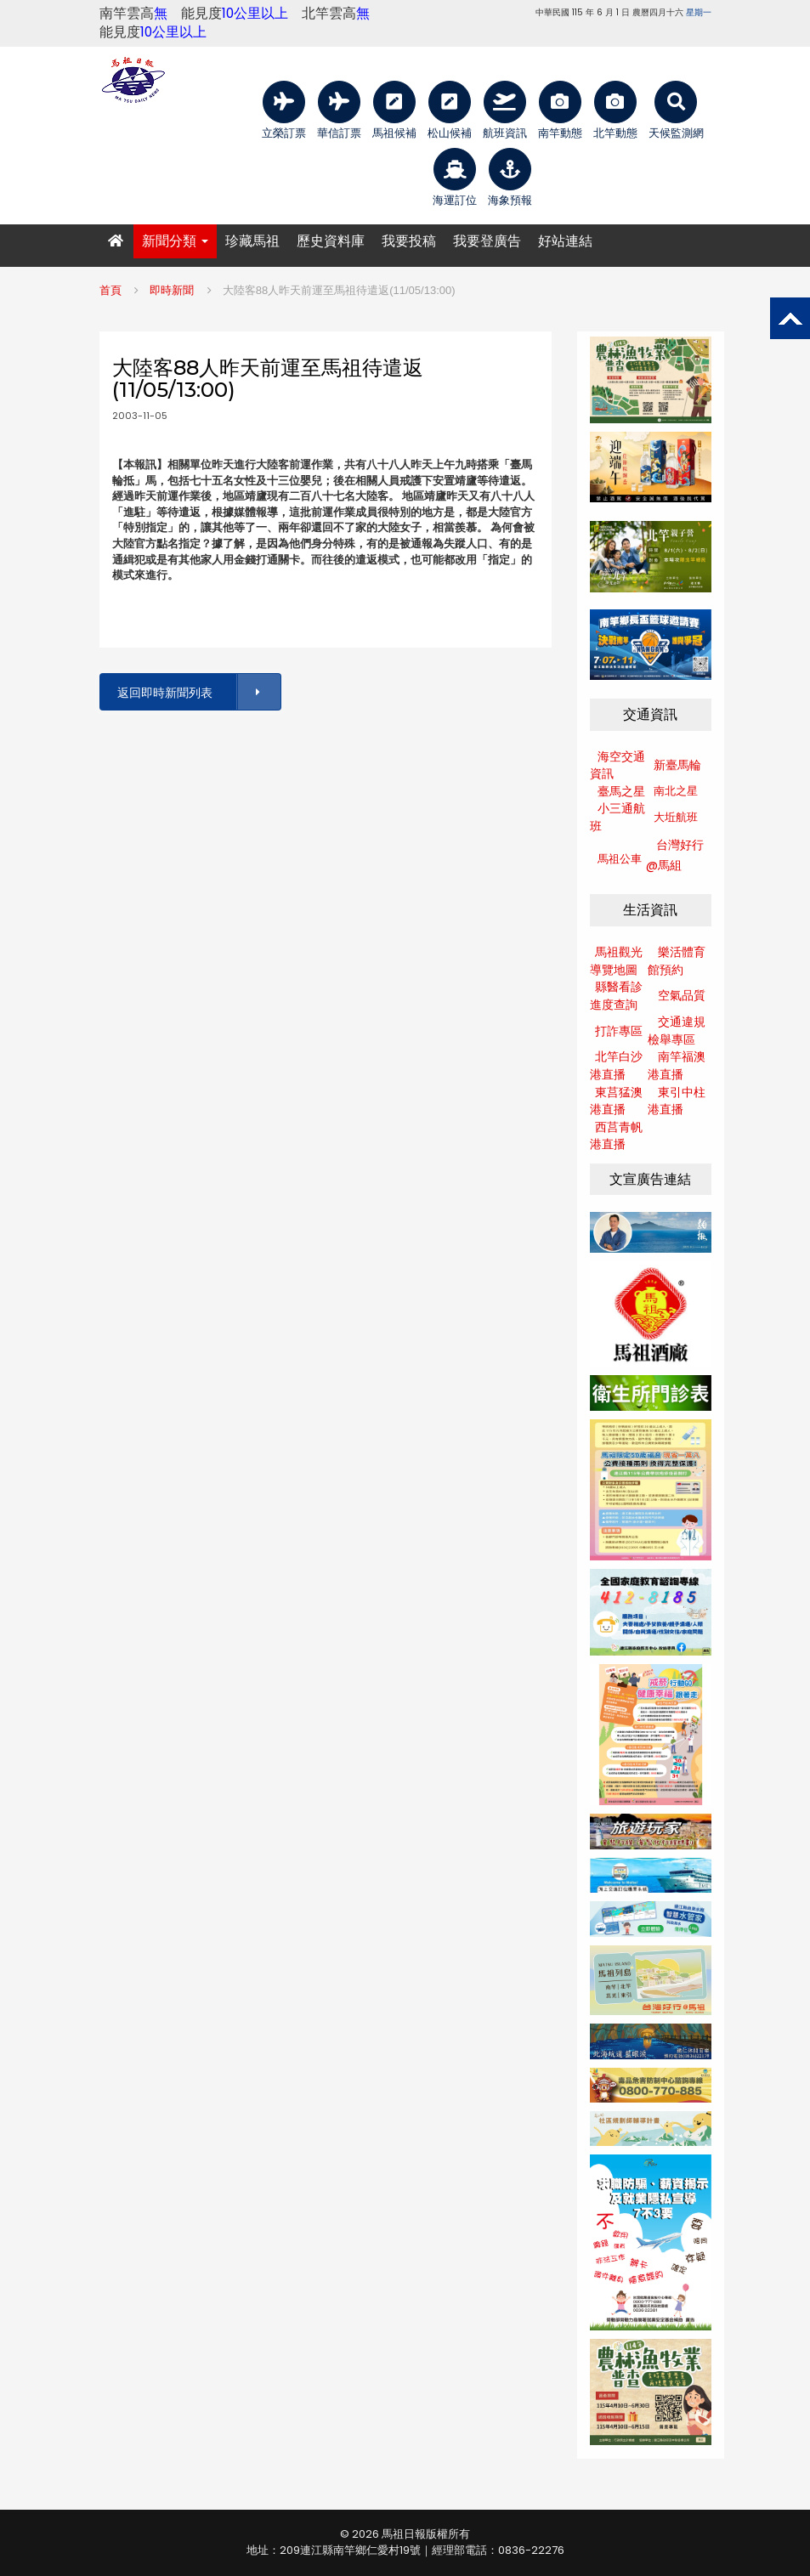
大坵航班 (676, 817)
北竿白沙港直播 (616, 1065)
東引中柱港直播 (676, 1101)
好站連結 (565, 241)
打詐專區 (619, 1030)
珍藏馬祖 (252, 241)
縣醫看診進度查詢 (616, 995)
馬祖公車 (620, 859)
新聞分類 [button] (175, 241)
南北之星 (676, 791)
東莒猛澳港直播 (616, 1101)
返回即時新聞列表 (198, 692)
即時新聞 (172, 290)
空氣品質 (681, 995)
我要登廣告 (487, 241)
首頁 (110, 290)
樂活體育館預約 (676, 960)
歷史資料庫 (331, 241)
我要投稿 (409, 241)
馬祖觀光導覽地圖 (616, 960)
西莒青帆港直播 (616, 1135)
